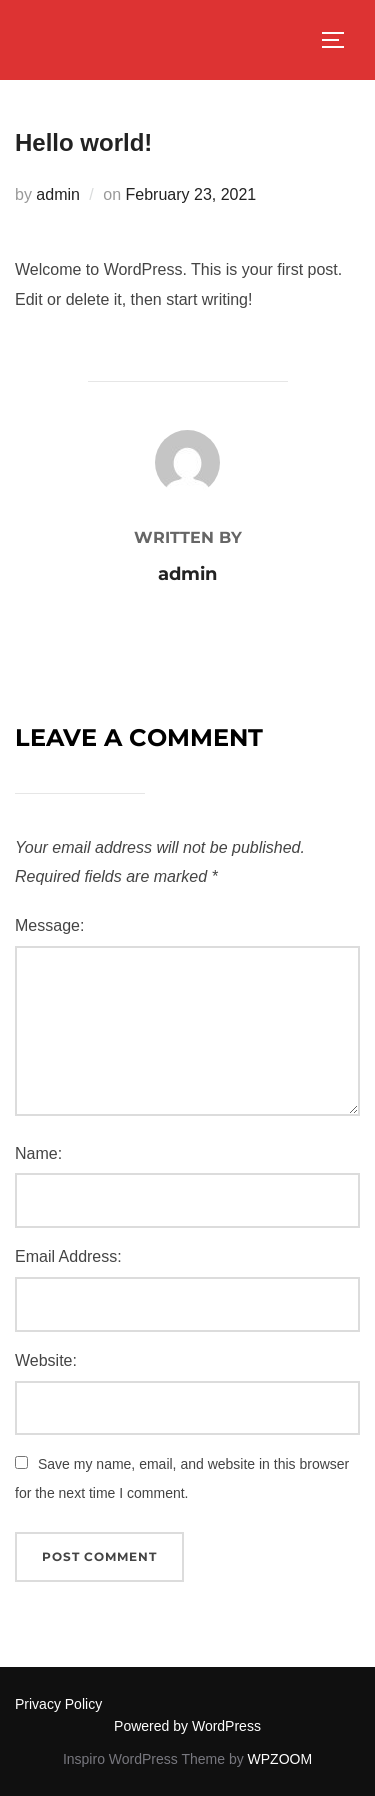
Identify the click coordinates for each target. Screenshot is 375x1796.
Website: (46, 1360)
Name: (38, 1153)
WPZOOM (280, 1759)
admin (58, 194)
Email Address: (68, 1256)
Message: (49, 925)
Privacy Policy (58, 1704)
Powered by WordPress (187, 1726)
